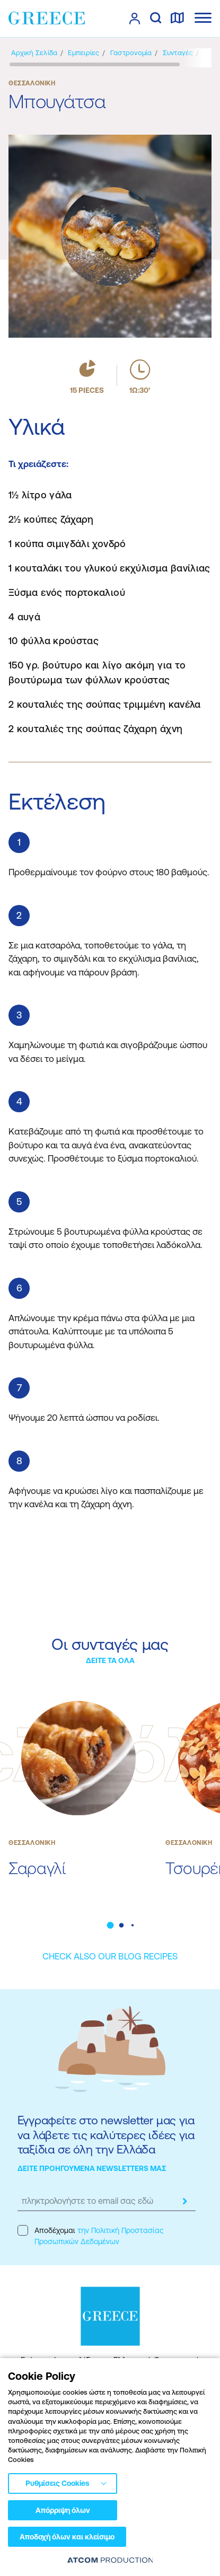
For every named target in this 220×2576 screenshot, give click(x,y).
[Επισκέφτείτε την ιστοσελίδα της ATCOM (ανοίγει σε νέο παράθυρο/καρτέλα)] (110, 2559)
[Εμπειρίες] (83, 53)
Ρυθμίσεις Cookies (57, 2483)
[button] (110, 1925)
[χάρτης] (177, 18)
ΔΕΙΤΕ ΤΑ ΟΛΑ (110, 1660)
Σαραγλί (37, 1868)
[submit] (185, 2201)
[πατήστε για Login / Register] (134, 19)
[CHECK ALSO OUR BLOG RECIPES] (110, 1957)
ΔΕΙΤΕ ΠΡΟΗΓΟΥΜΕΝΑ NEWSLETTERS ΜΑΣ (91, 2168)
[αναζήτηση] (155, 18)
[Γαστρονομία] (131, 53)
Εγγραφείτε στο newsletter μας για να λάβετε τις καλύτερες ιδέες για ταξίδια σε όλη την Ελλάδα (106, 2135)
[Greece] (46, 18)
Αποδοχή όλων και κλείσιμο (67, 2537)
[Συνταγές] (178, 53)
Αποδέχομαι (90, 2235)
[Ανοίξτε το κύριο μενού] (203, 18)
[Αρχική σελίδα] (34, 53)
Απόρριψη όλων (63, 2510)
